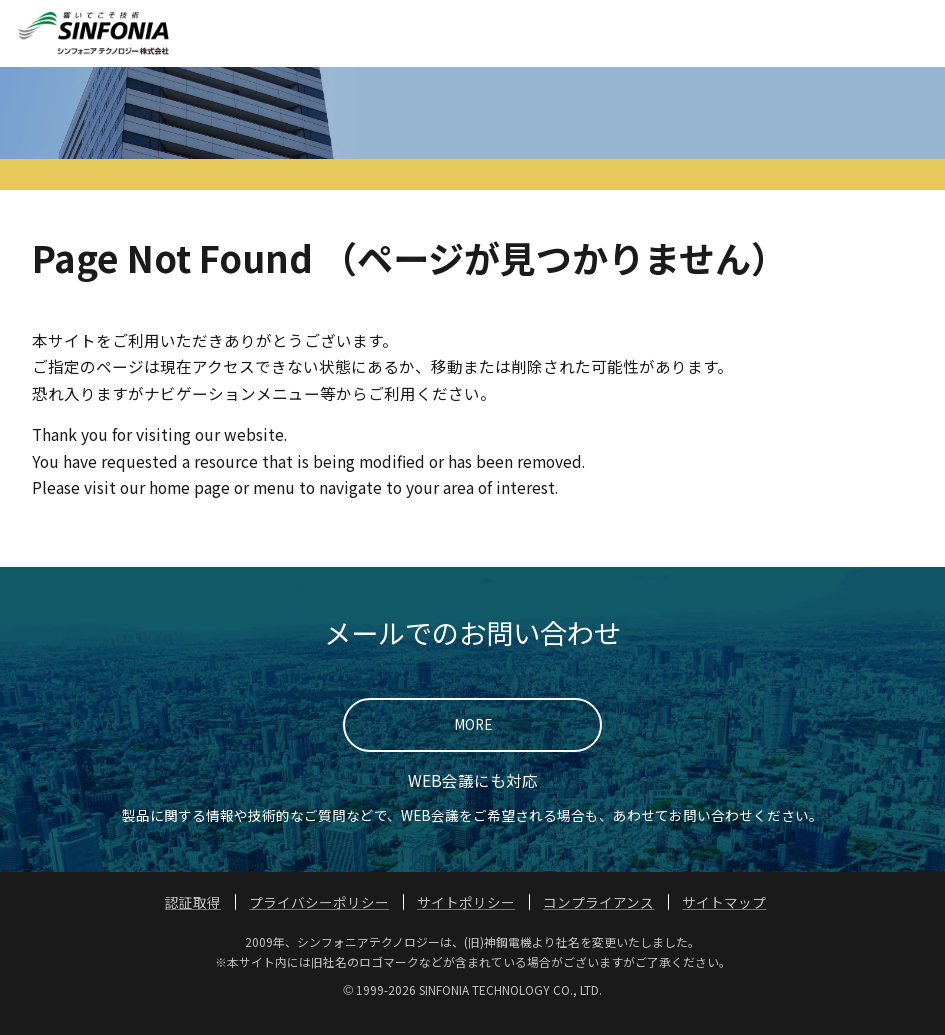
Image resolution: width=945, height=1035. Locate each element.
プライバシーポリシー (319, 920)
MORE (473, 742)
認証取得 (193, 920)
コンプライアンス (598, 920)
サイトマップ (724, 920)
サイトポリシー (466, 920)
